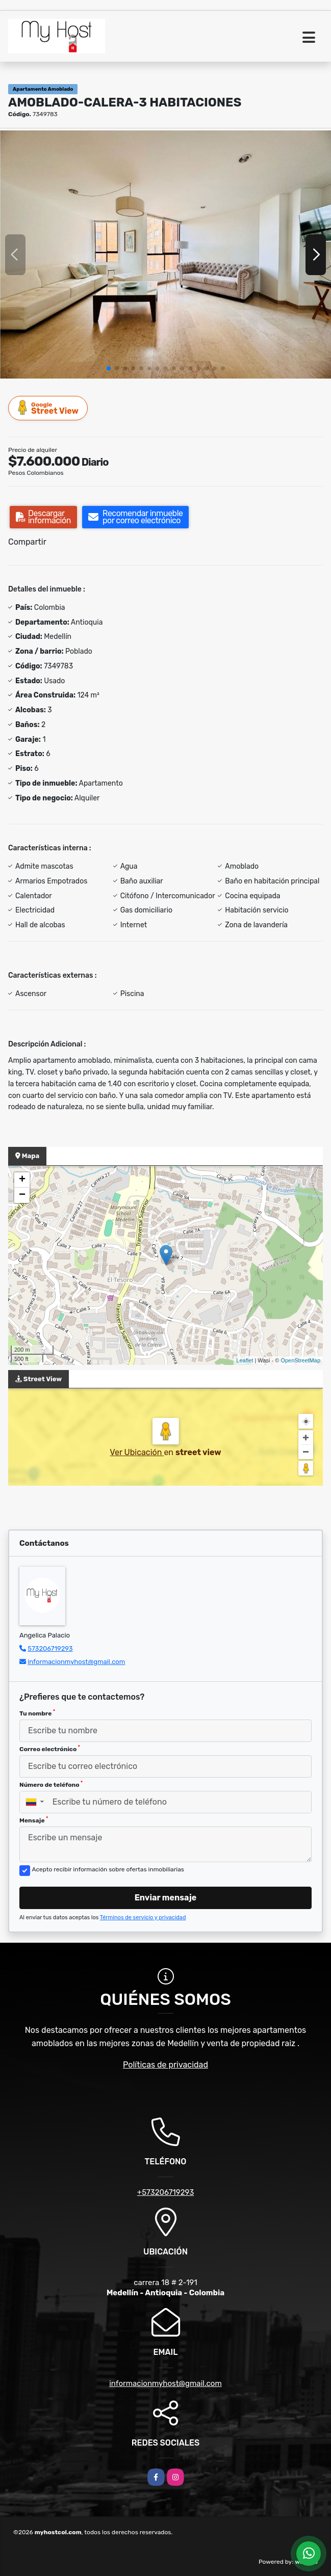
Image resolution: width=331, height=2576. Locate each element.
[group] (165, 254)
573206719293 (50, 1648)
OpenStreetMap (300, 1360)
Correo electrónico (49, 1749)
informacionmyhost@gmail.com (76, 1662)
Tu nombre (37, 1713)
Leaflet (244, 1360)
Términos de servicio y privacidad (143, 1917)
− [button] (22, 1195)
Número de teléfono (51, 1784)
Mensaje (33, 1820)
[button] (109, 368)
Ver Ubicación (137, 1452)
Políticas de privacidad (165, 2065)
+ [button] (22, 1180)
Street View (48, 408)
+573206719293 (165, 2192)
